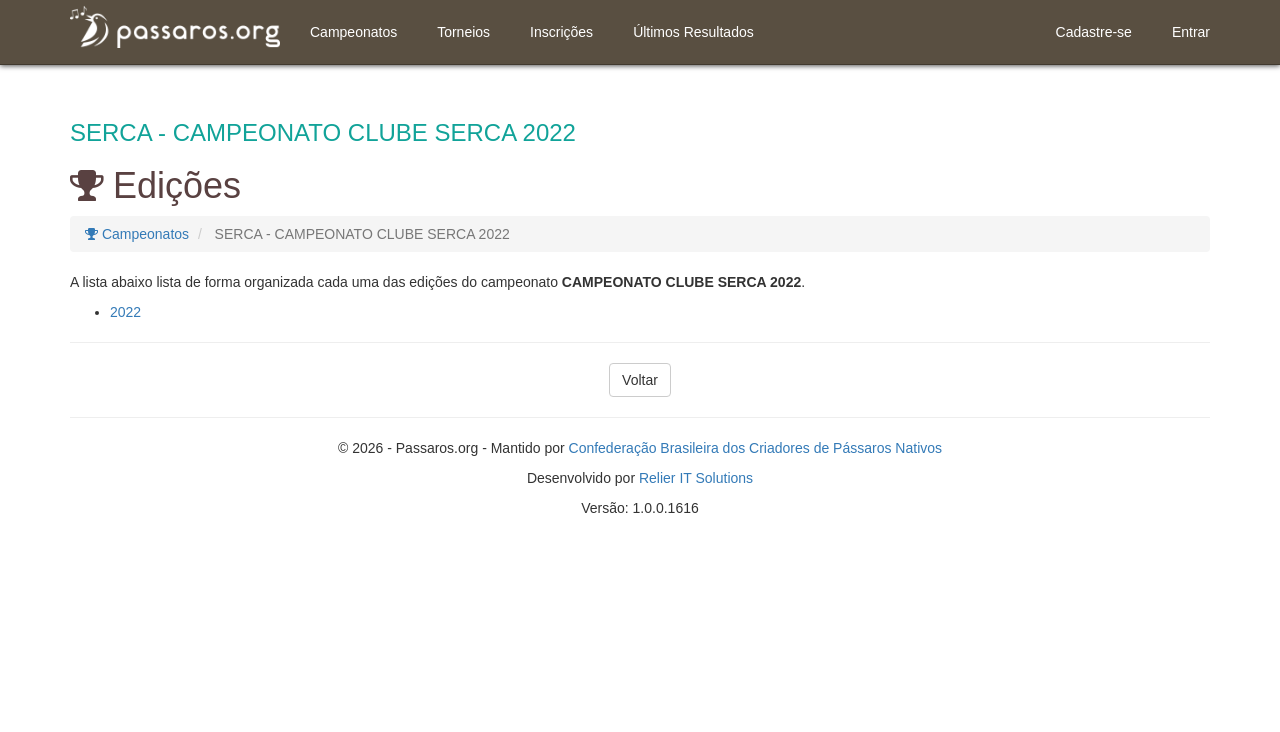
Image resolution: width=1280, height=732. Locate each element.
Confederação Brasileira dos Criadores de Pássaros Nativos (756, 448)
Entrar (1191, 32)
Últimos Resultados (693, 32)
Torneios (463, 32)
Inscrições (561, 32)
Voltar (640, 380)
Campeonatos (353, 32)
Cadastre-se (1094, 32)
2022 (125, 312)
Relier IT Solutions (696, 478)
